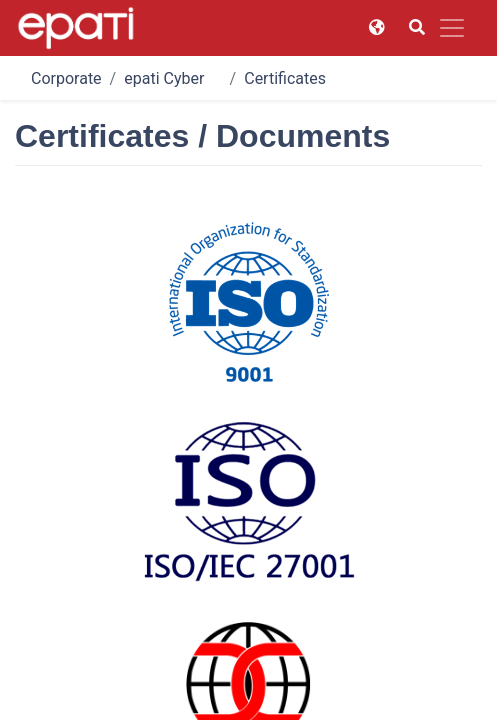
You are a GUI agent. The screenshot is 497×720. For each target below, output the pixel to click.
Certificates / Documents (333, 78)
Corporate (66, 78)
